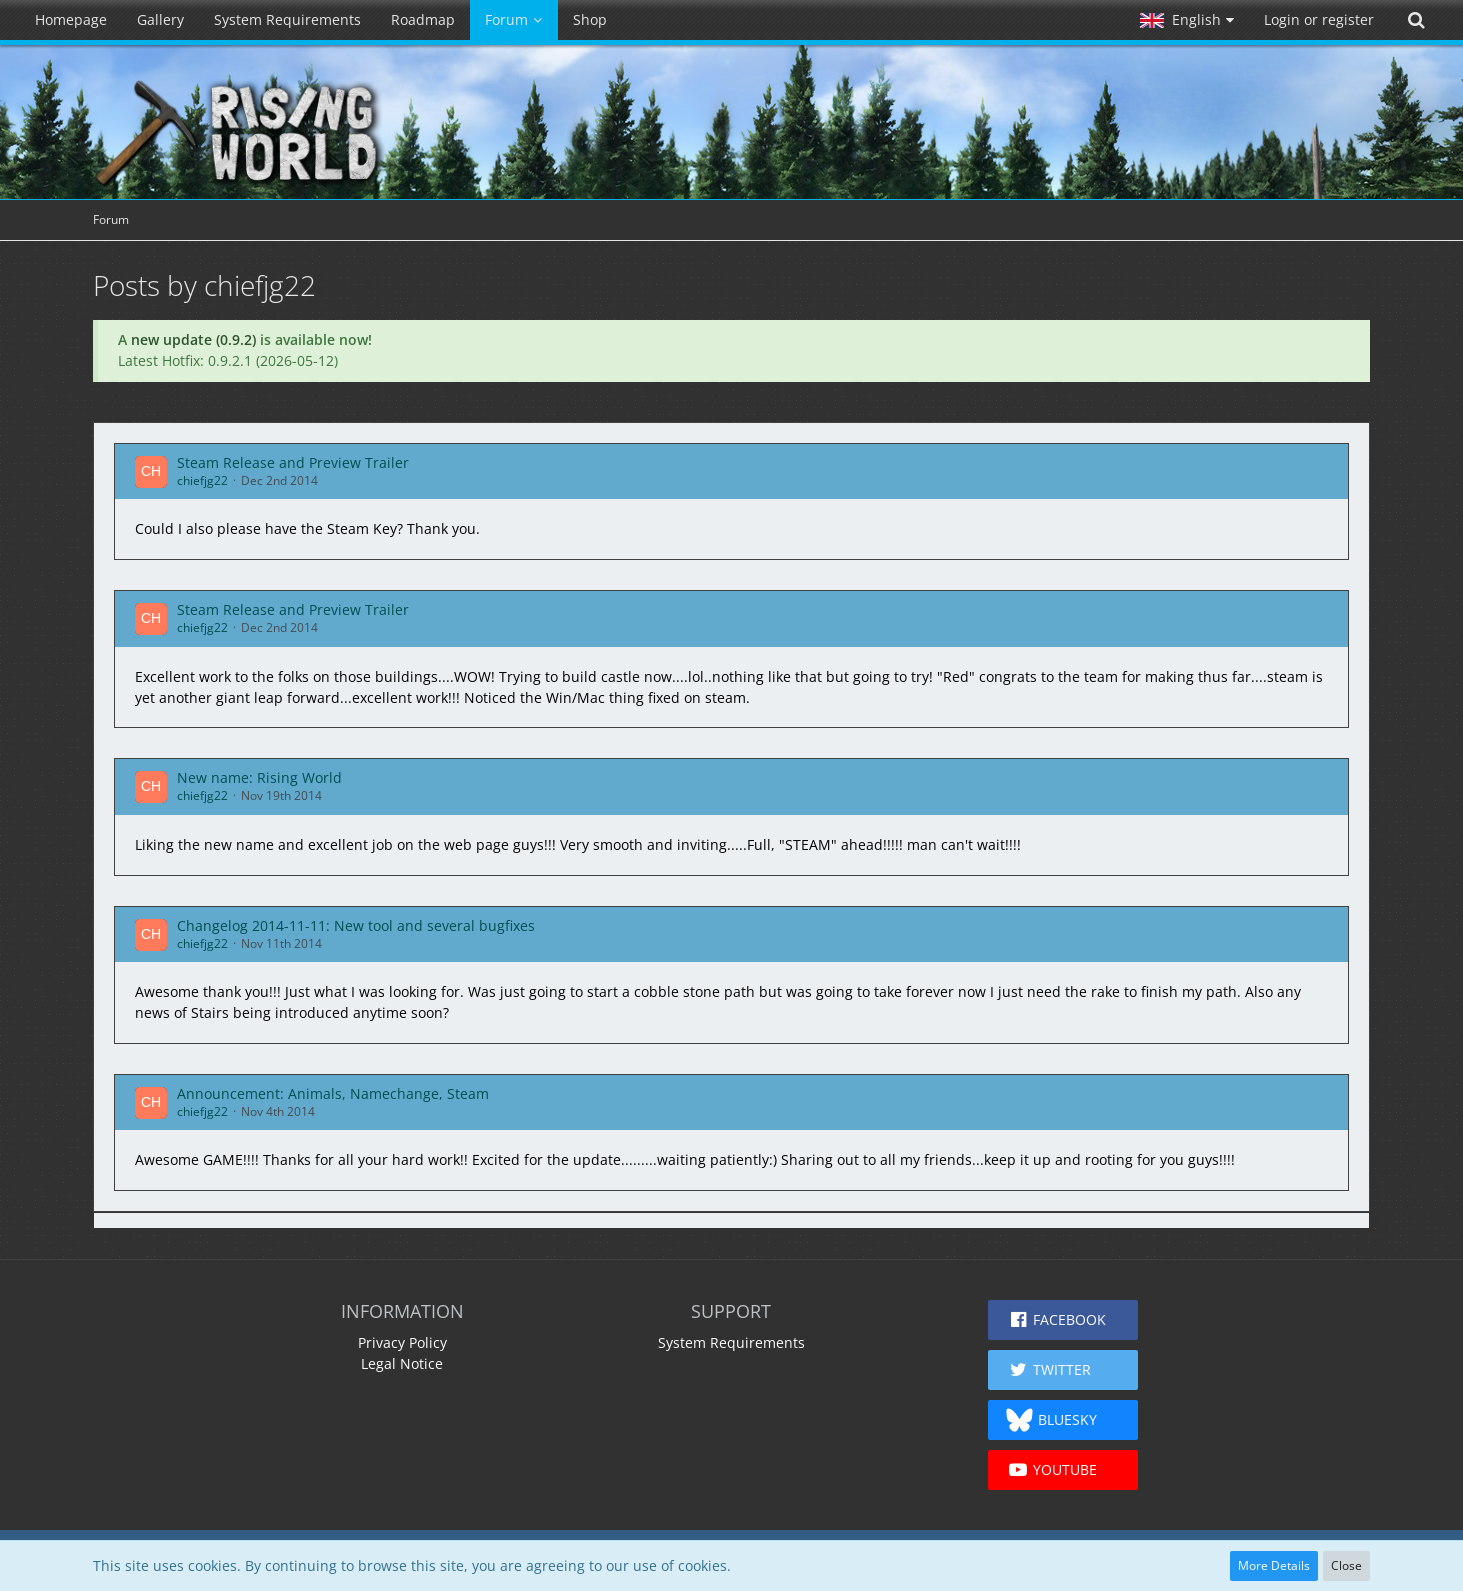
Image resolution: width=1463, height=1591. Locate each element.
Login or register (1319, 19)
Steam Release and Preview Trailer (293, 462)
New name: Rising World (259, 777)
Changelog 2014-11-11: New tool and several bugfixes (356, 925)
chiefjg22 (202, 480)
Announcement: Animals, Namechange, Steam (333, 1093)
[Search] (1416, 20)
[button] (1187, 20)
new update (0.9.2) (193, 339)
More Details (1274, 1565)
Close (1346, 1565)
